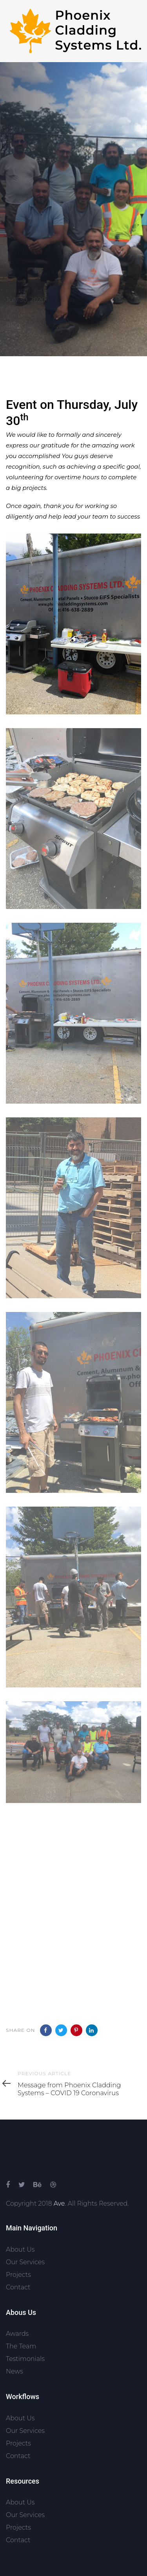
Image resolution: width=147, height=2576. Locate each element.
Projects (18, 2274)
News (14, 2371)
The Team (21, 2346)
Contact (18, 2287)
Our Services (25, 2262)
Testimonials (25, 2359)
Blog (13, 326)
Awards (17, 2333)
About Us (20, 2249)
